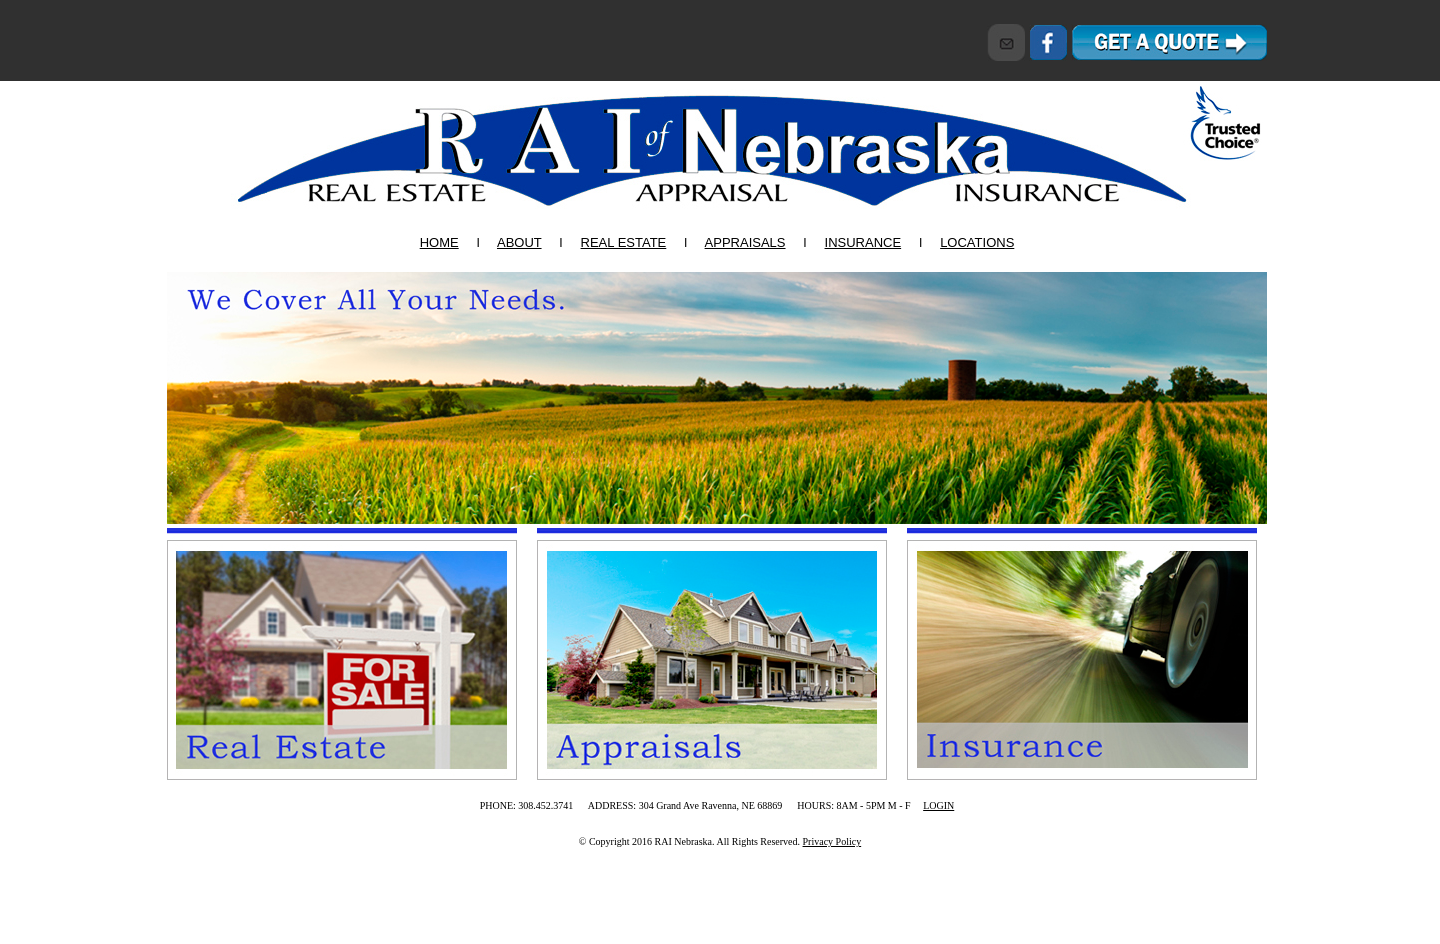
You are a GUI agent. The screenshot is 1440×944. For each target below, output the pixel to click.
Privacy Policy (832, 841)
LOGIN (938, 805)
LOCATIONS (977, 242)
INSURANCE (863, 242)
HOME (439, 242)
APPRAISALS (745, 242)
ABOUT (519, 242)
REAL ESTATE (624, 242)
